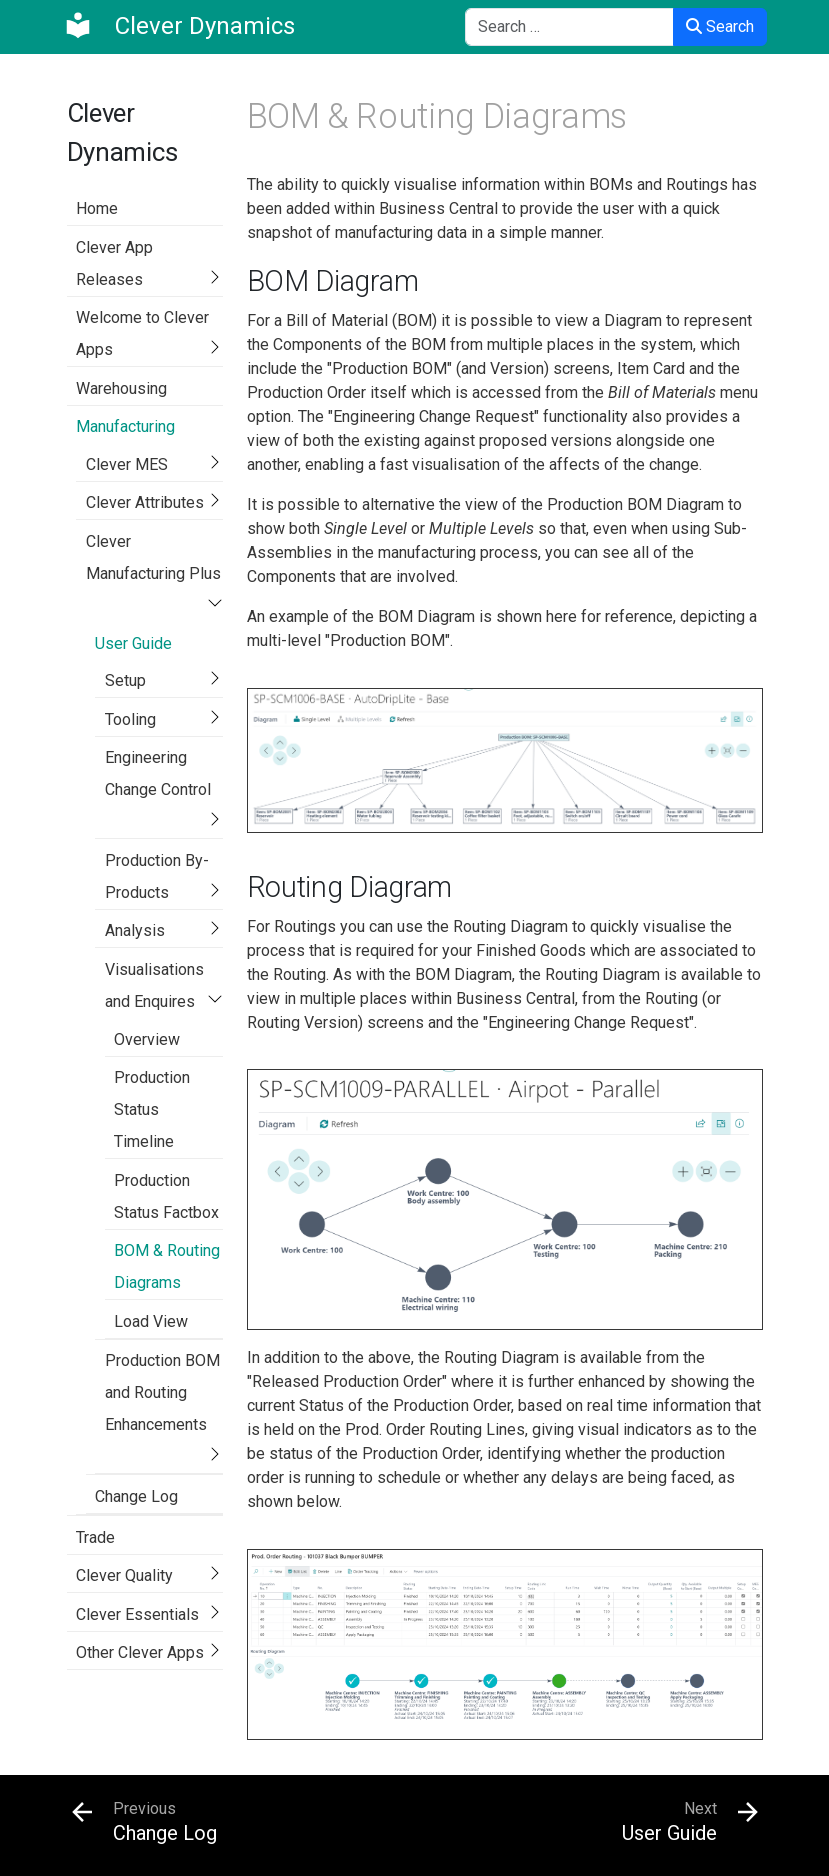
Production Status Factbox (166, 1196)
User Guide (133, 643)
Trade (95, 1537)
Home (97, 208)
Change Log (136, 1496)
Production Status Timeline (152, 1109)
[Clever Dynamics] (179, 26)
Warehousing (121, 388)
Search (720, 26)
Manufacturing (125, 426)
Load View (151, 1321)
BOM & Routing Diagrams (167, 1266)
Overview (147, 1039)
